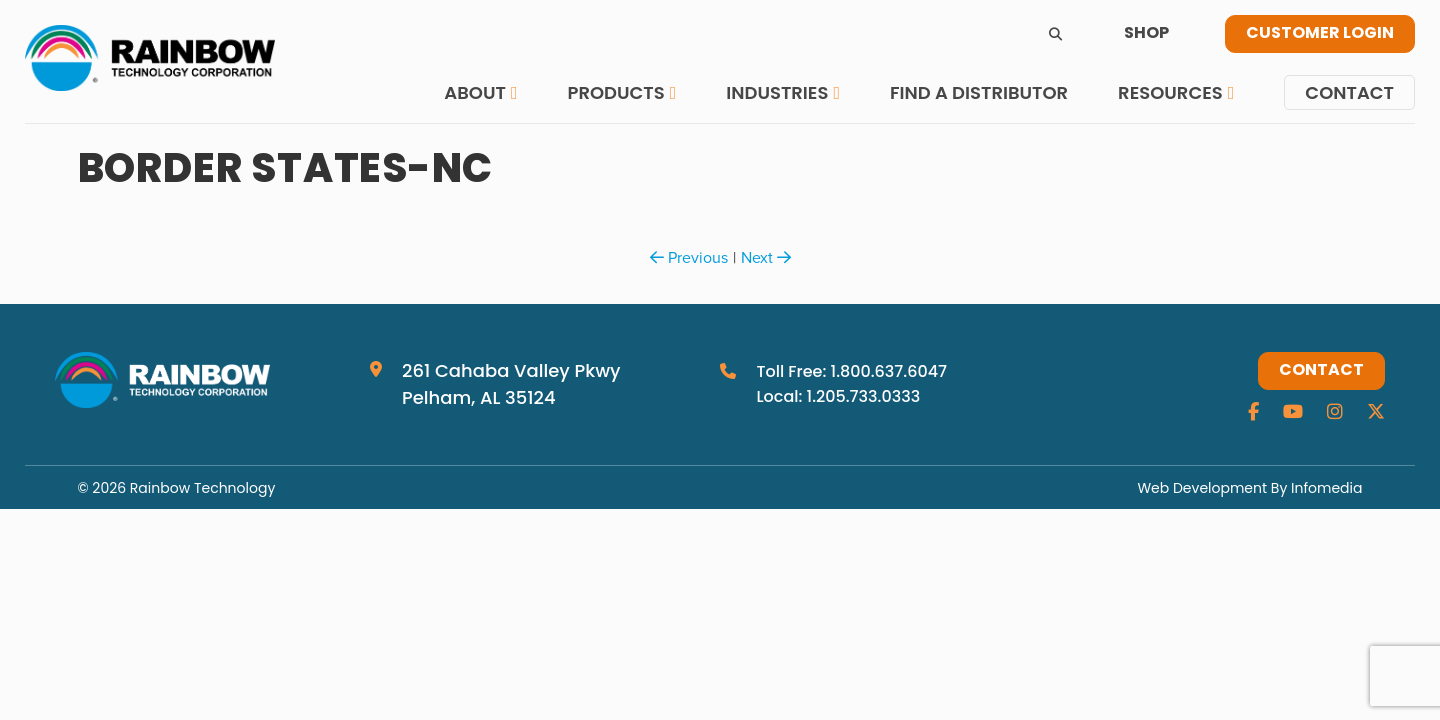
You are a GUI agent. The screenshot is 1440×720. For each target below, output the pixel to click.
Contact (1349, 92)
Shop (1146, 34)
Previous (689, 257)
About (475, 92)
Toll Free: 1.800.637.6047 (851, 371)
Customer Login (1320, 34)
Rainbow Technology (202, 488)
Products (615, 92)
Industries (777, 92)
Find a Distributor (979, 92)
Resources (1170, 92)
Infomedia (1326, 488)
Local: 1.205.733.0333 (838, 396)
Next (766, 257)
